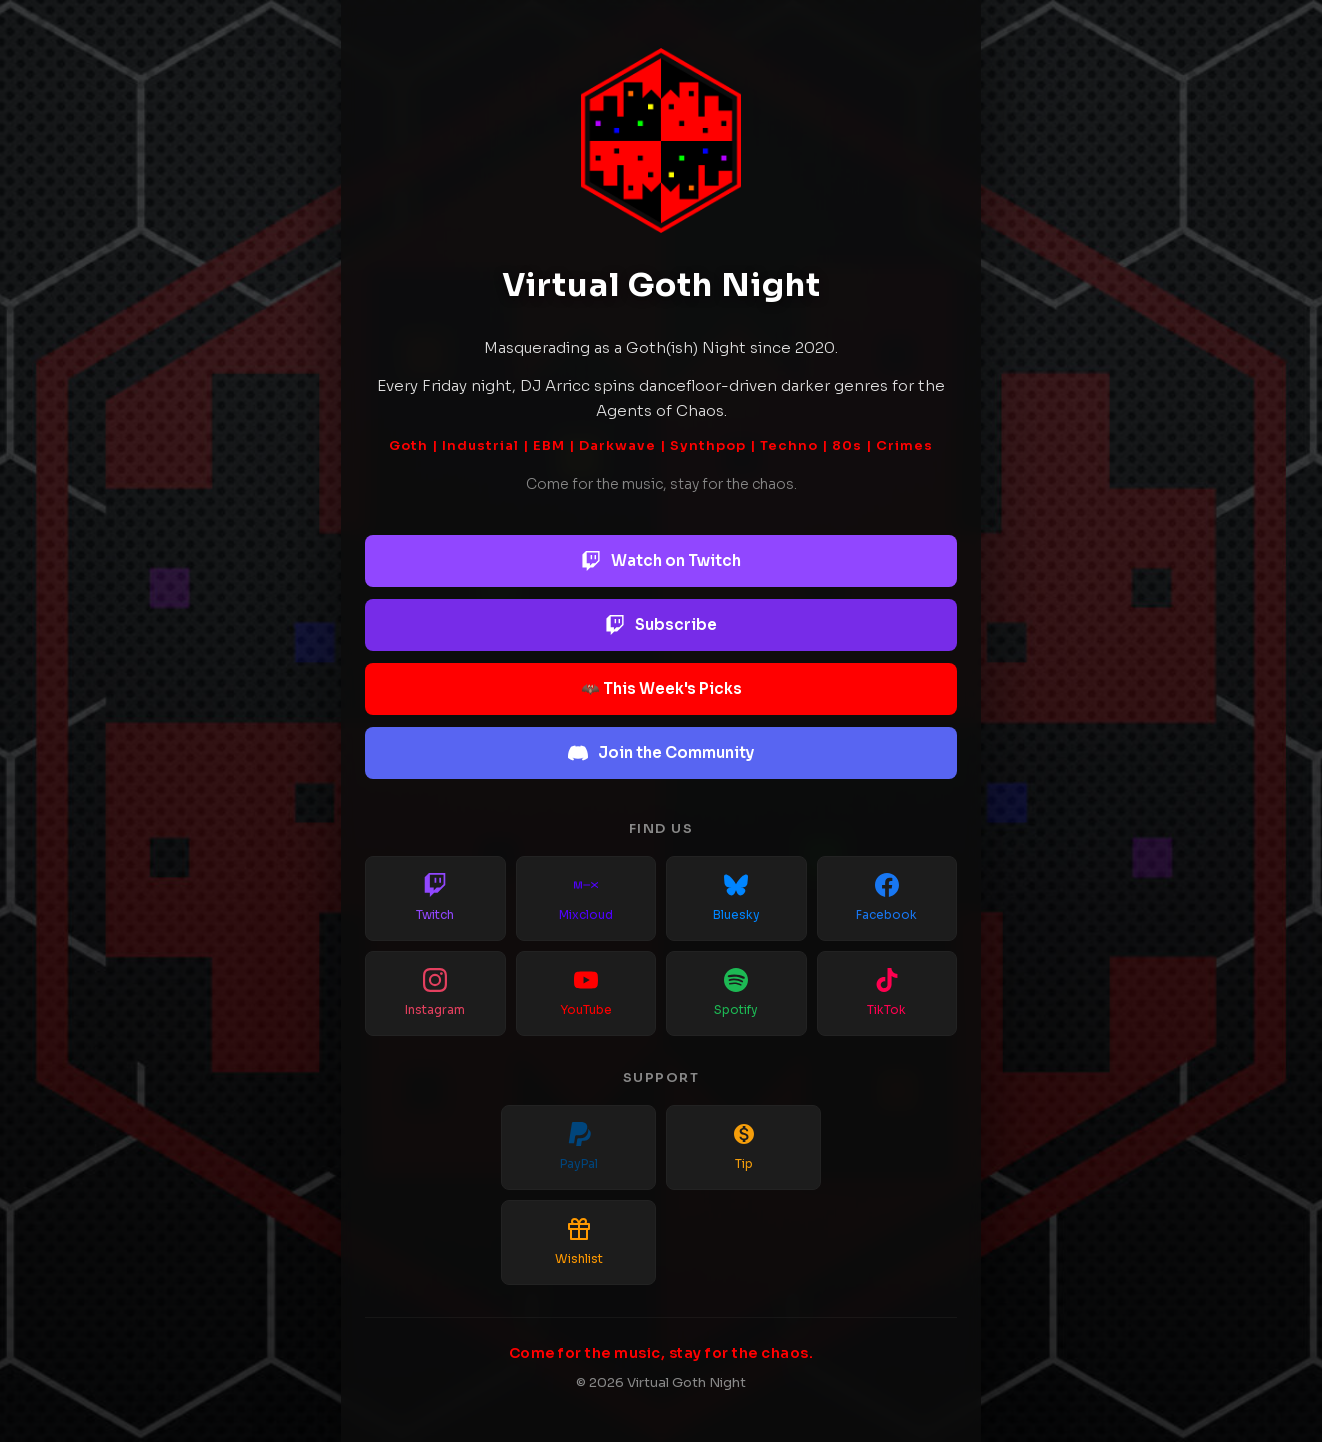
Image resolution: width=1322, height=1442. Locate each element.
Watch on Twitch (661, 561)
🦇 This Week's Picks (661, 688)
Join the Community (661, 753)
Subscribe (661, 625)
